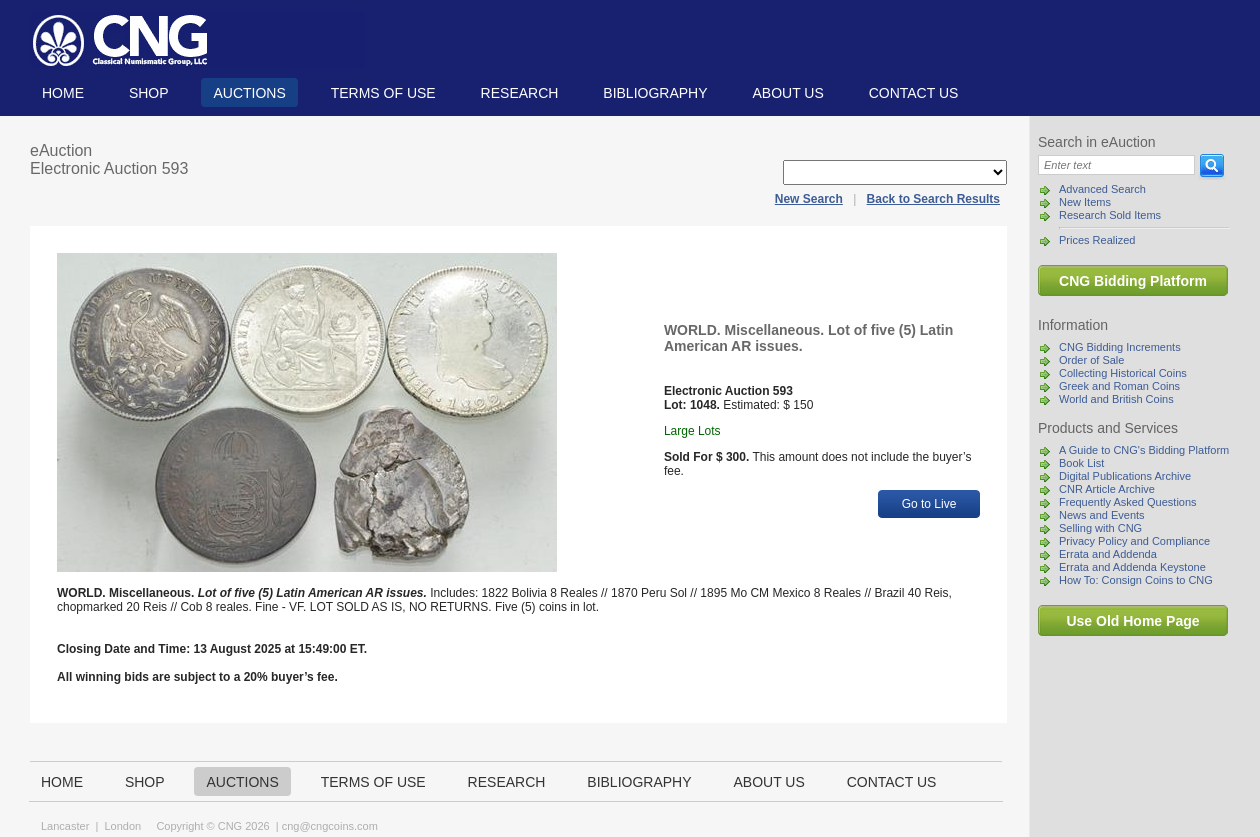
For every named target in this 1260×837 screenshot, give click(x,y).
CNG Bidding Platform (1133, 281)
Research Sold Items (1110, 215)
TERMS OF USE (383, 93)
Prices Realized (1097, 240)
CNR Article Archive (1107, 489)
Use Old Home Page (1132, 621)
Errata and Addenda (1108, 554)
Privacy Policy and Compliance (1134, 541)
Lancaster (65, 826)
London (122, 826)
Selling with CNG (1100, 528)
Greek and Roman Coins (1119, 386)
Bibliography (655, 93)
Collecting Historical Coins (1123, 373)
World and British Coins (1116, 399)
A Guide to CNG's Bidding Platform (1144, 450)
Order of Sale (1091, 360)
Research (520, 93)
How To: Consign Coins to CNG (1136, 580)
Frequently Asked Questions (1128, 502)
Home (63, 93)
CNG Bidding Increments (1120, 347)
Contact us (914, 93)
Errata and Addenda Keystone (1132, 567)
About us (787, 93)
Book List (1081, 463)
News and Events (1102, 515)
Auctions (249, 93)
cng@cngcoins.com (330, 826)
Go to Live (929, 504)
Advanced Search (1102, 189)
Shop (149, 93)
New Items (1085, 202)
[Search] (1116, 165)
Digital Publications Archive (1125, 476)
